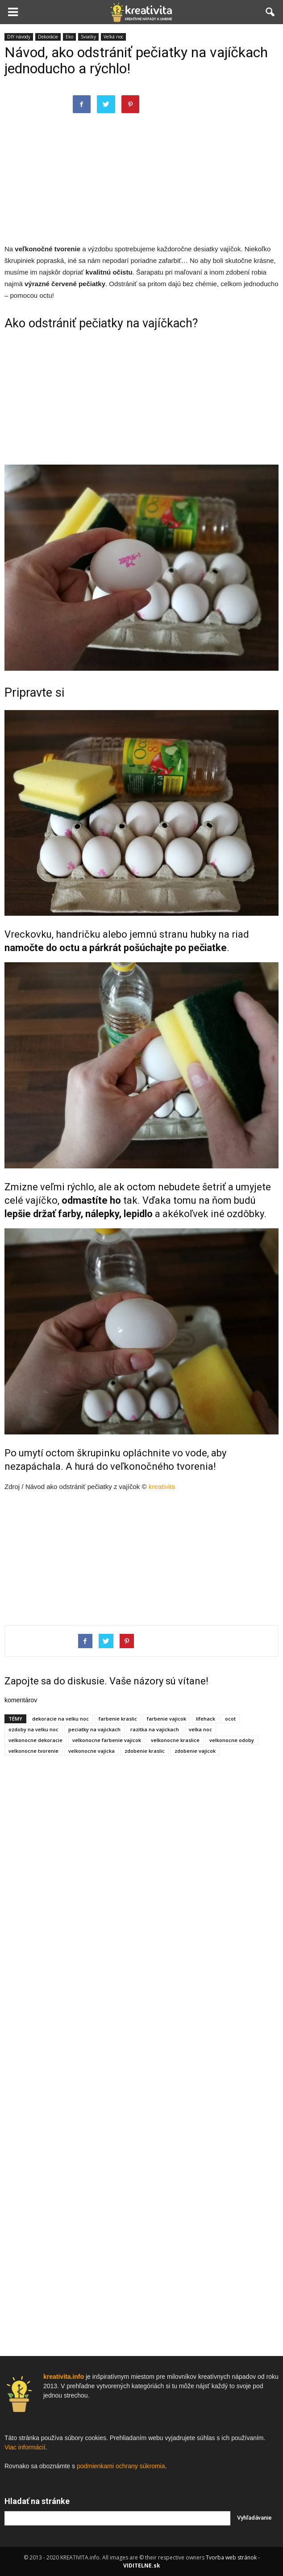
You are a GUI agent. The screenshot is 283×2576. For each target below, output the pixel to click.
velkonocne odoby (231, 1740)
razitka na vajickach (154, 1729)
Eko (69, 37)
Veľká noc (113, 37)
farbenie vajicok (166, 1718)
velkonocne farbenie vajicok (106, 1740)
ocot (230, 1718)
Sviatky (88, 37)
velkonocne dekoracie (35, 1740)
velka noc (200, 1729)
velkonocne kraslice (175, 1740)
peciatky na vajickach (94, 1729)
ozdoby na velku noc (33, 1729)
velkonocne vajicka (91, 1750)
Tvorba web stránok (231, 2557)
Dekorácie (48, 37)
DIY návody (18, 37)
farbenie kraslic (118, 1718)
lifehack (205, 1718)
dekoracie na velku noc (60, 1718)
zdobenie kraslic (145, 1750)
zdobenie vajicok (195, 1750)
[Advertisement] (141, 178)
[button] (270, 12)
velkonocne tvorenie (33, 1750)
